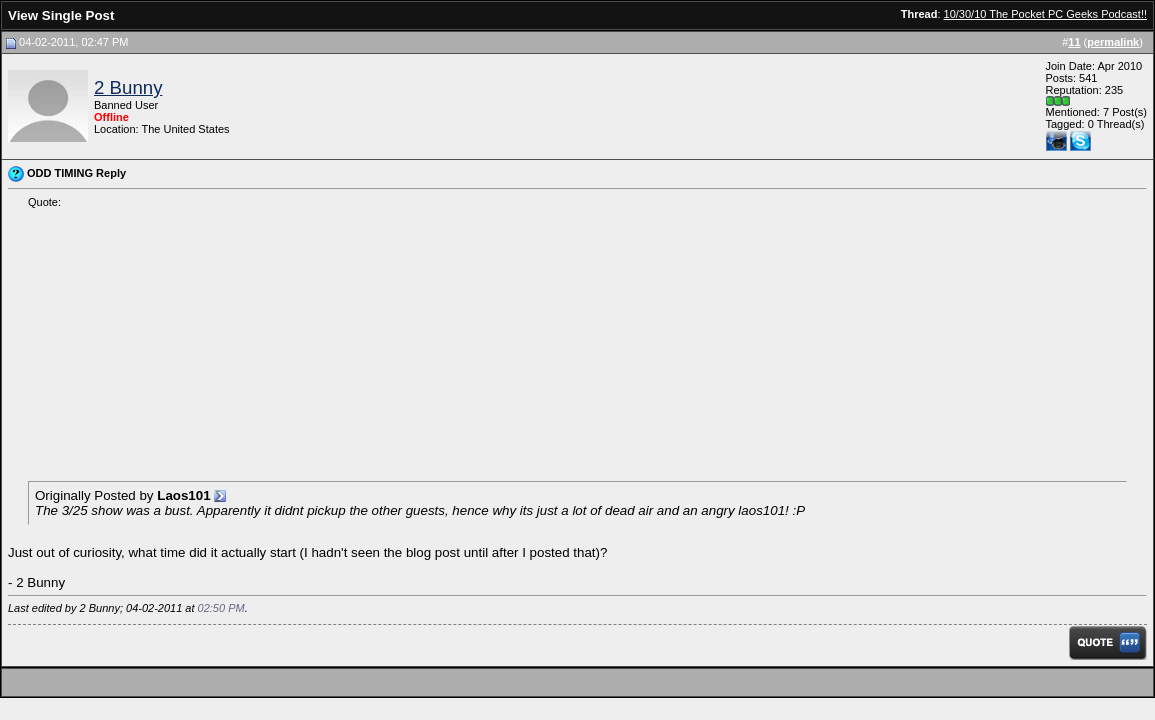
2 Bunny (128, 87)
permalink (1113, 42)
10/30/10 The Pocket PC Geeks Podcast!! (1045, 14)
